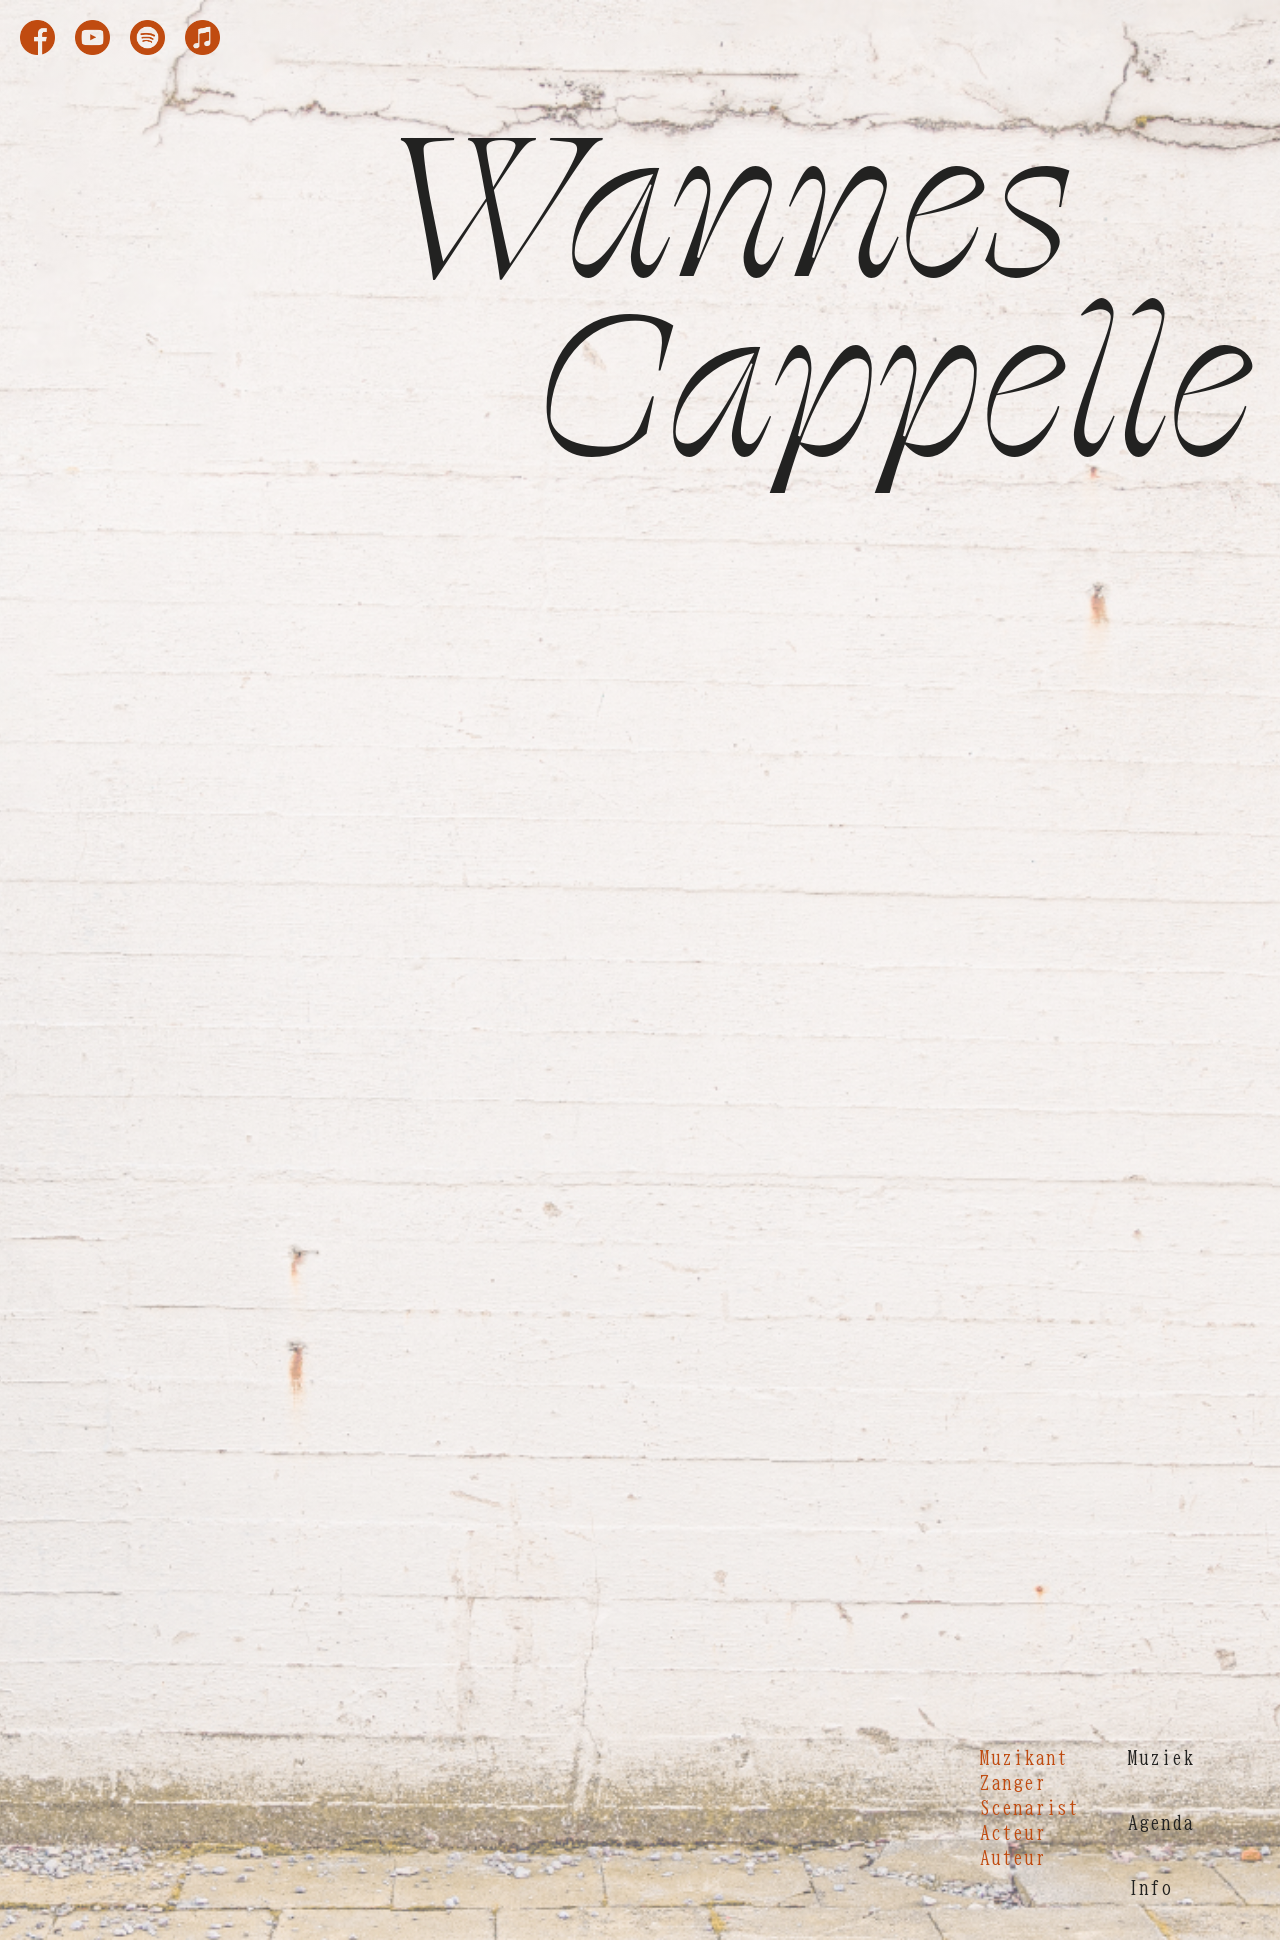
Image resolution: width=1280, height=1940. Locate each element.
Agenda (1161, 1822)
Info (1150, 1887)
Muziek (1161, 1757)
